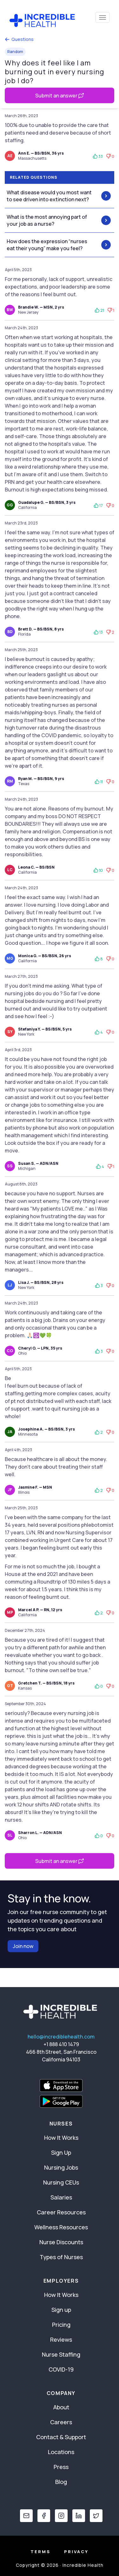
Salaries (61, 2197)
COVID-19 (61, 2369)
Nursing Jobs (61, 2167)
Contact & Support (61, 2437)
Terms (40, 2551)
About (61, 2407)
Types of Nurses (61, 2257)
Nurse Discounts (61, 2242)
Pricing (61, 2324)
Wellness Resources (61, 2227)
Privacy (76, 2551)
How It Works (61, 2137)
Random (15, 51)
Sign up (61, 2309)
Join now (23, 1946)
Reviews (61, 2339)
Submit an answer (59, 95)
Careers (61, 2422)
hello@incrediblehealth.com (61, 2036)
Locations (61, 2452)
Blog (61, 2482)
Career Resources (61, 2212)
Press (61, 2467)
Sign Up (61, 2152)
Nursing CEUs (61, 2182)
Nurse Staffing (61, 2354)
